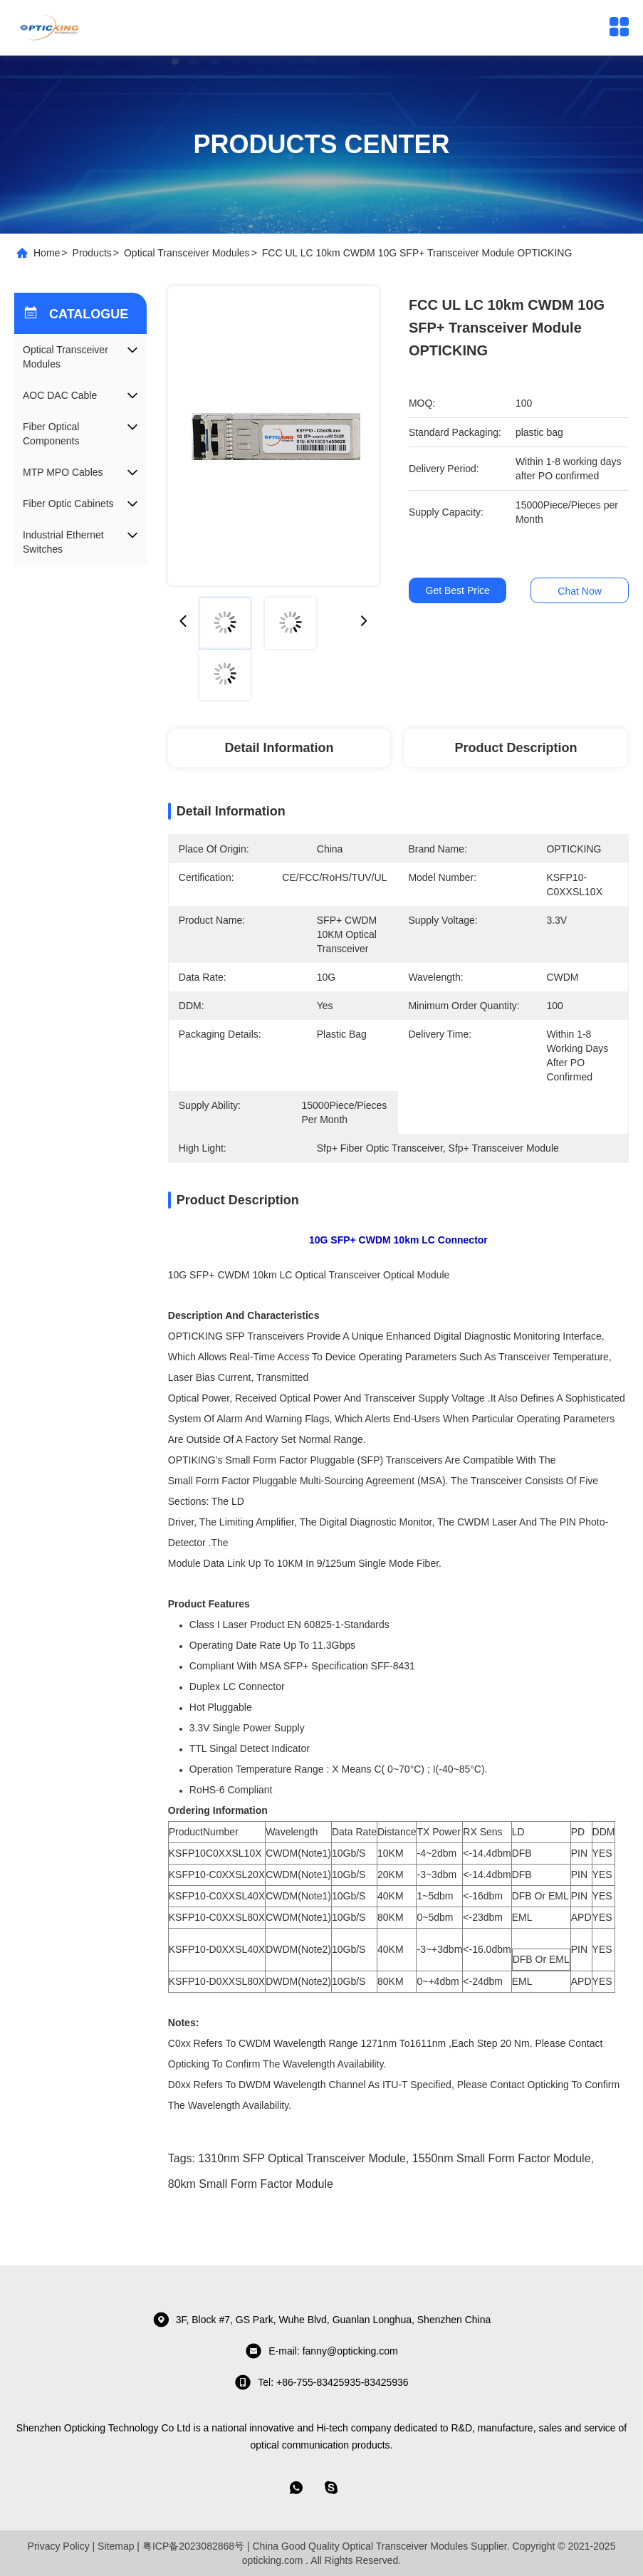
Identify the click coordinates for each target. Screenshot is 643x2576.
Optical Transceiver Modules (187, 253)
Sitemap (116, 2546)
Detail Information (279, 748)
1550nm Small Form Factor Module (501, 2158)
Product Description (516, 748)
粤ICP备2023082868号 (193, 2546)
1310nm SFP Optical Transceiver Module (301, 2158)
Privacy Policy (59, 2546)
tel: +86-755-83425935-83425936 (321, 2382)
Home (46, 253)
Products (92, 253)
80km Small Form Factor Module (250, 2184)
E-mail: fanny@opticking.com (321, 2350)
